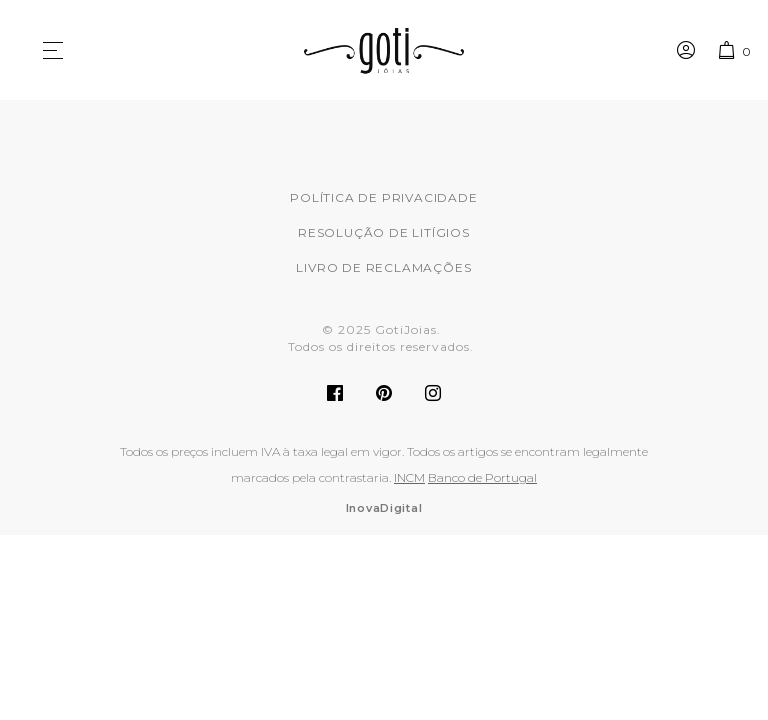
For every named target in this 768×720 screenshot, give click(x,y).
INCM (409, 477)
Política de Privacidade (383, 197)
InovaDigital (384, 508)
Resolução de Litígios (384, 232)
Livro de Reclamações (383, 267)
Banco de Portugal (482, 477)
